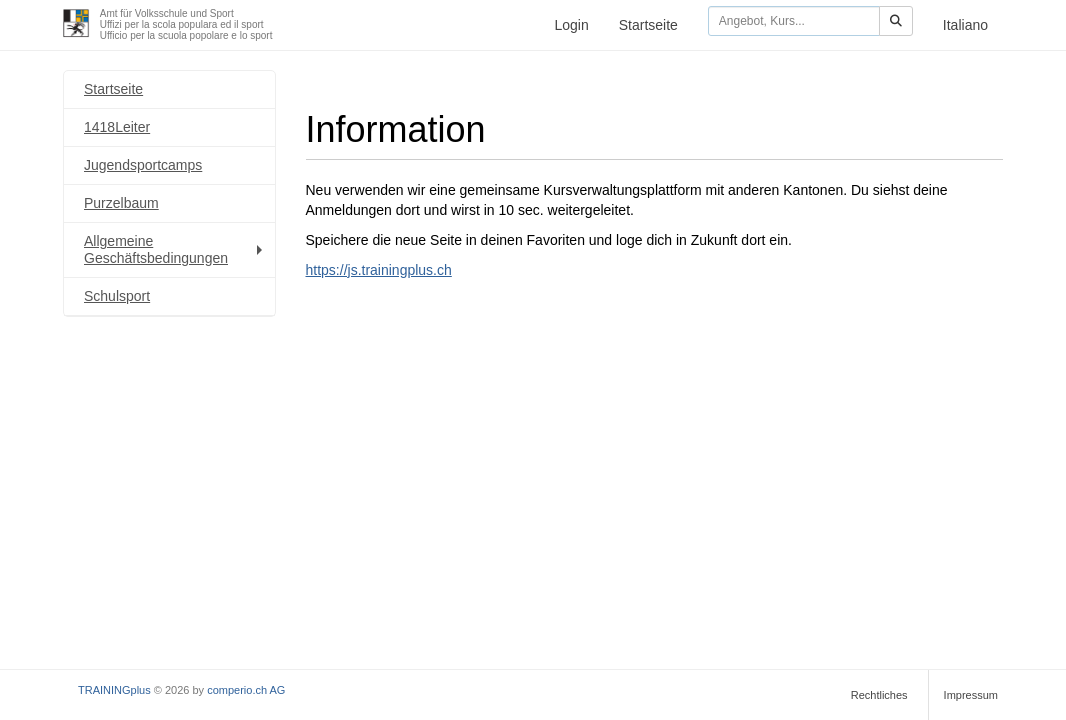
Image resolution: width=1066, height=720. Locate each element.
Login (571, 25)
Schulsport (117, 296)
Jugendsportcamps (143, 165)
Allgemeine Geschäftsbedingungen (175, 249)
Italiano (965, 25)
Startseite (648, 25)
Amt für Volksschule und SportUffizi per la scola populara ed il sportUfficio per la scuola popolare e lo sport (186, 24)
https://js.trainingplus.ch (379, 270)
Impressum (971, 695)
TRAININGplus (114, 690)
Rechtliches (879, 695)
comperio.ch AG (246, 690)
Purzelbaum (121, 203)
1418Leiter (117, 127)
